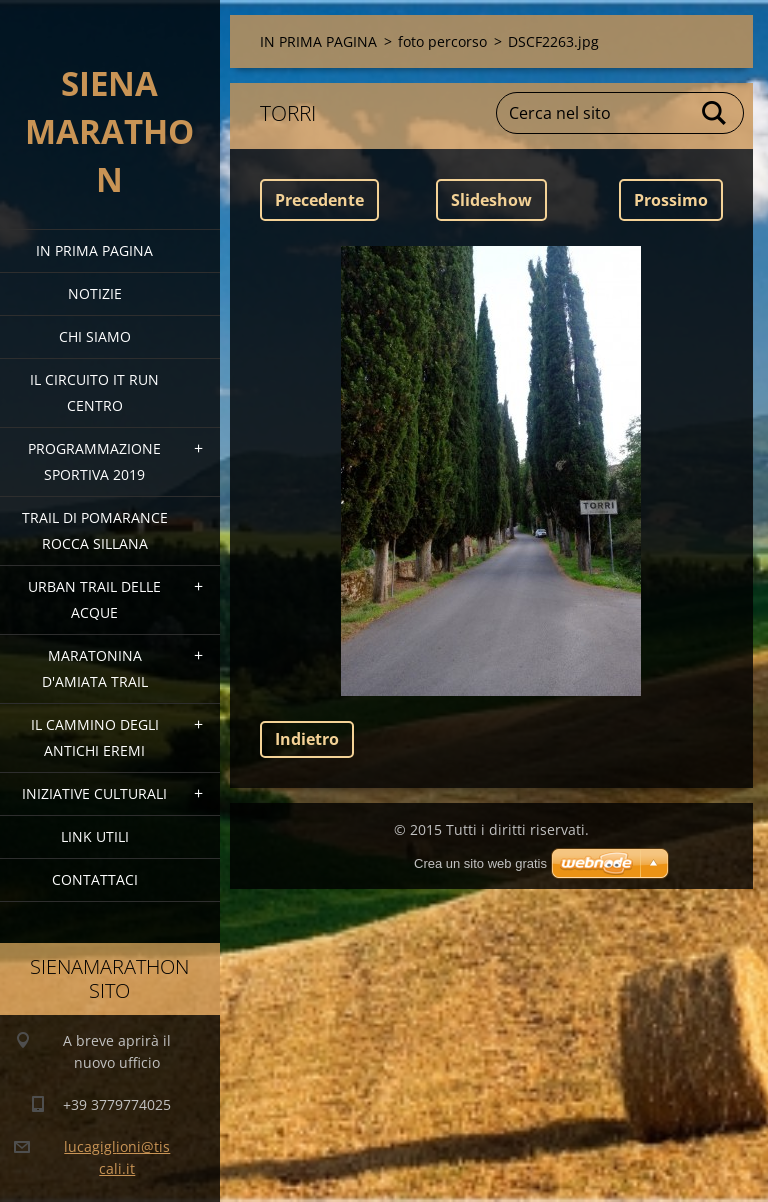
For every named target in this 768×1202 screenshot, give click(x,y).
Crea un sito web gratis (480, 863)
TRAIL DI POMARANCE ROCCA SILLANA (95, 530)
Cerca (715, 113)
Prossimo (671, 200)
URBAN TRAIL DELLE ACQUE (94, 599)
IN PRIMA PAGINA (94, 250)
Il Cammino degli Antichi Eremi (95, 737)
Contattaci (95, 879)
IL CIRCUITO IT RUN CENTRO (94, 392)
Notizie (95, 293)
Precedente (319, 200)
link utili (95, 836)
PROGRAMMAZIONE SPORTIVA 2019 (94, 461)
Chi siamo (95, 336)
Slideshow (491, 200)
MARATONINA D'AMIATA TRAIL (95, 668)
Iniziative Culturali (94, 793)
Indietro (307, 739)
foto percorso (442, 41)
